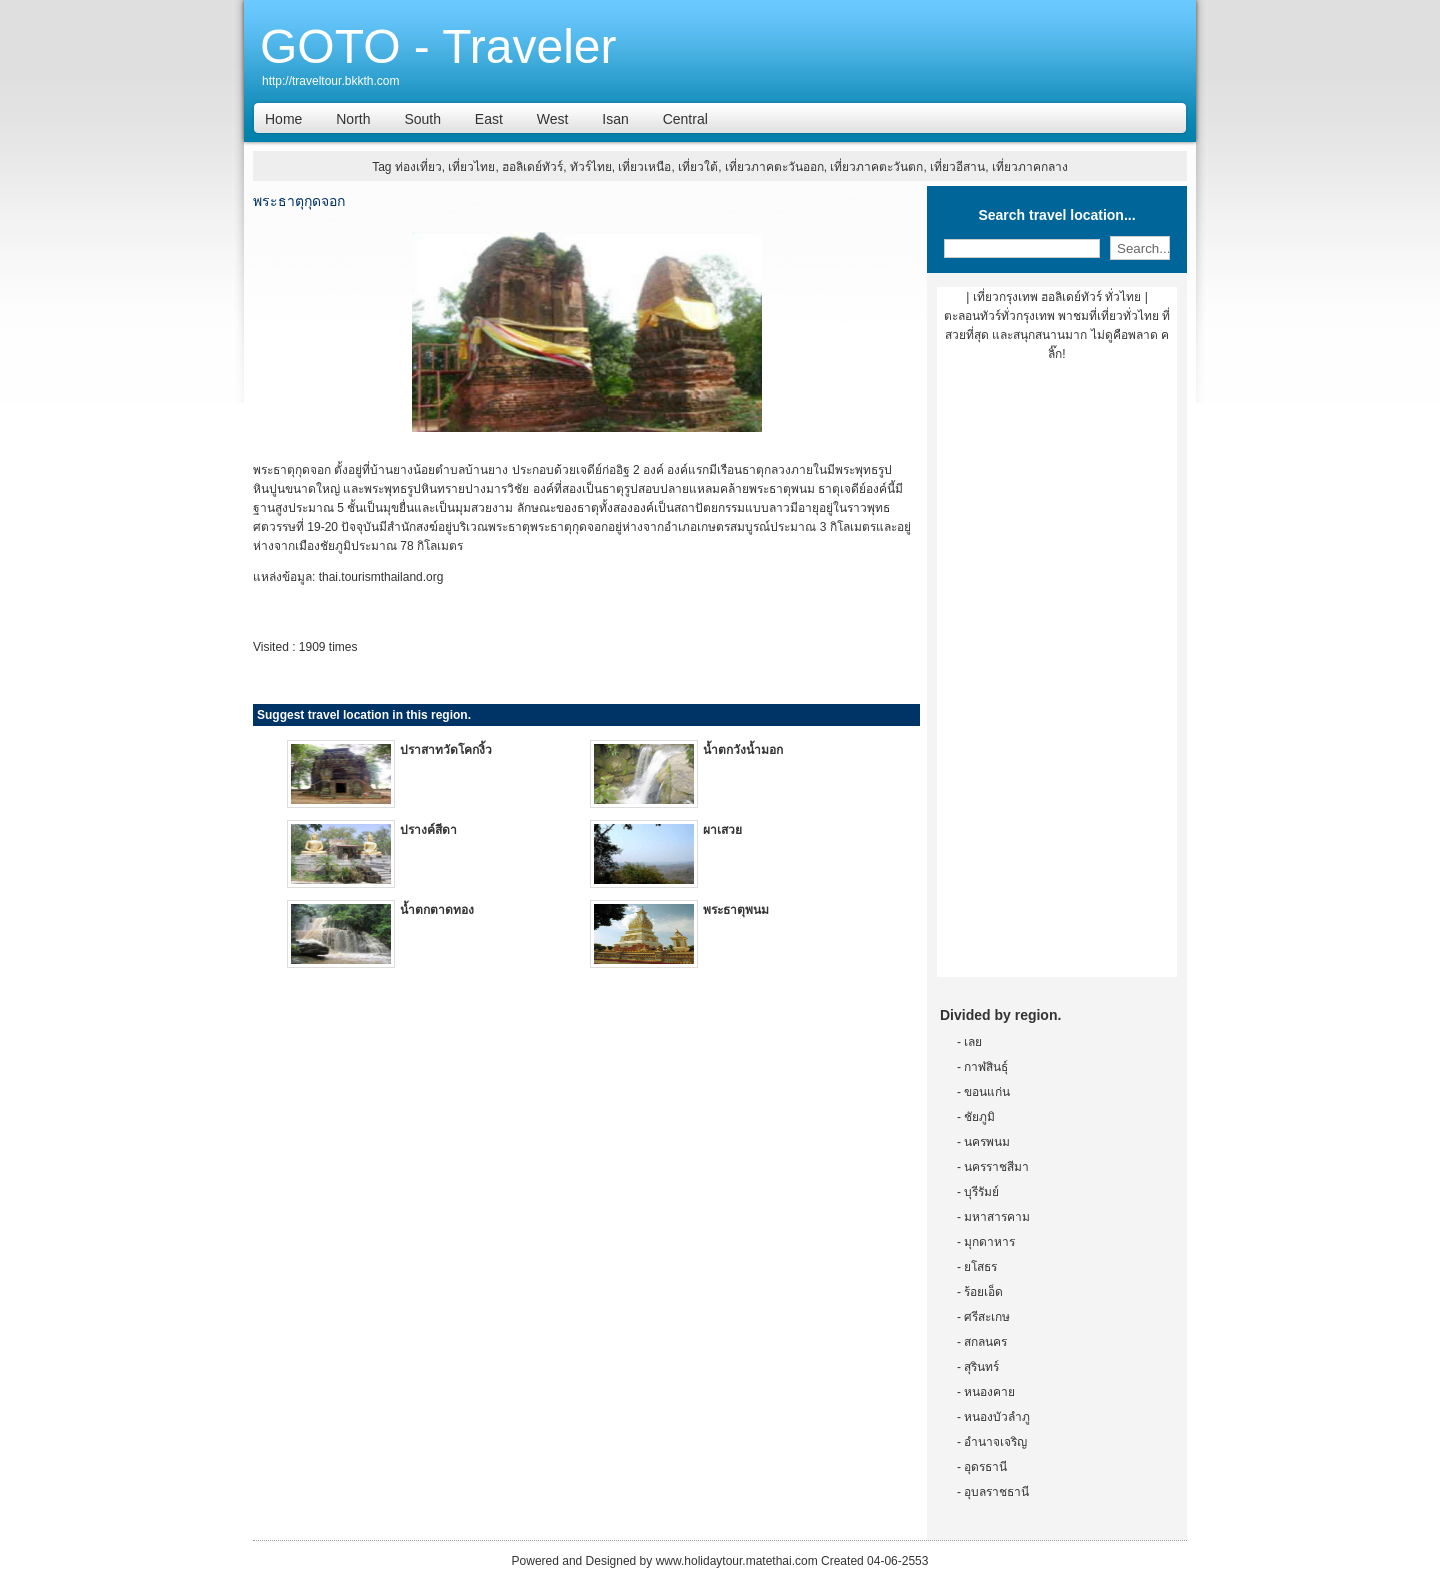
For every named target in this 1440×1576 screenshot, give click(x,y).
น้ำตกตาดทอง (437, 910)
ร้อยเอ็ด (983, 1292)
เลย (973, 1042)
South (422, 119)
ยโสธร (980, 1267)
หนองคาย (989, 1392)
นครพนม (987, 1142)
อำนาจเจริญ (995, 1442)
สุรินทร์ (981, 1367)
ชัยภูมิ (979, 1117)
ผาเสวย (722, 830)
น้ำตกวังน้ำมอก (743, 750)
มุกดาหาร (989, 1242)
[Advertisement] (1057, 677)
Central (685, 119)
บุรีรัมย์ (981, 1192)
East (489, 119)
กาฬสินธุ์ (986, 1067)
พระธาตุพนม (736, 910)
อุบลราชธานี (996, 1492)
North (353, 119)
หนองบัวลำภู (997, 1417)
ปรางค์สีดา (428, 830)
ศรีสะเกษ (987, 1317)
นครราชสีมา (996, 1167)
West (553, 119)
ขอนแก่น (987, 1092)
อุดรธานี (985, 1467)
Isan (615, 119)
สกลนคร (985, 1342)
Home (283, 119)
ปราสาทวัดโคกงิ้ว (446, 750)
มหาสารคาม (997, 1217)
